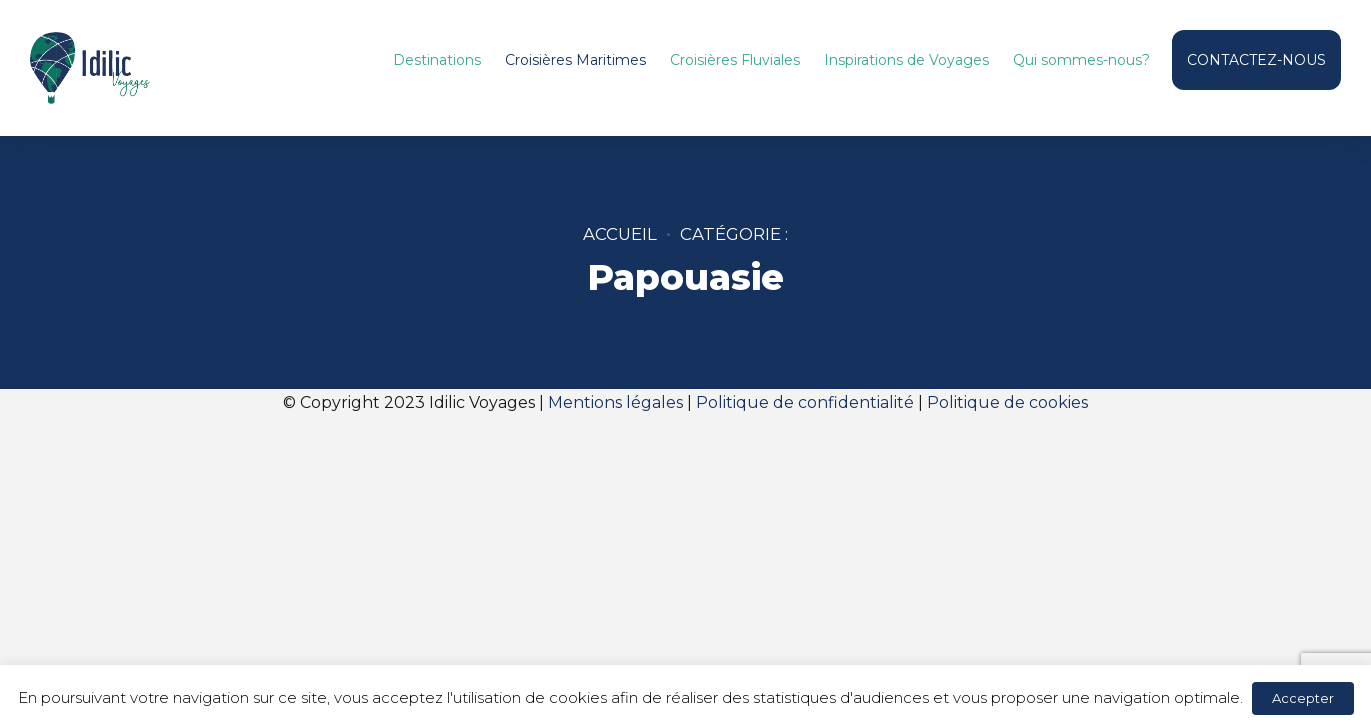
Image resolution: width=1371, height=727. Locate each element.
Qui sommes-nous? (1081, 60)
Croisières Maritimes (575, 60)
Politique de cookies (1007, 402)
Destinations (437, 60)
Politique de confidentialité (805, 402)
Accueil (620, 234)
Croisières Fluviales (735, 60)
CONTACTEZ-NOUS (1256, 60)
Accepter (1303, 698)
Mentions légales (615, 402)
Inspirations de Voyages (906, 60)
